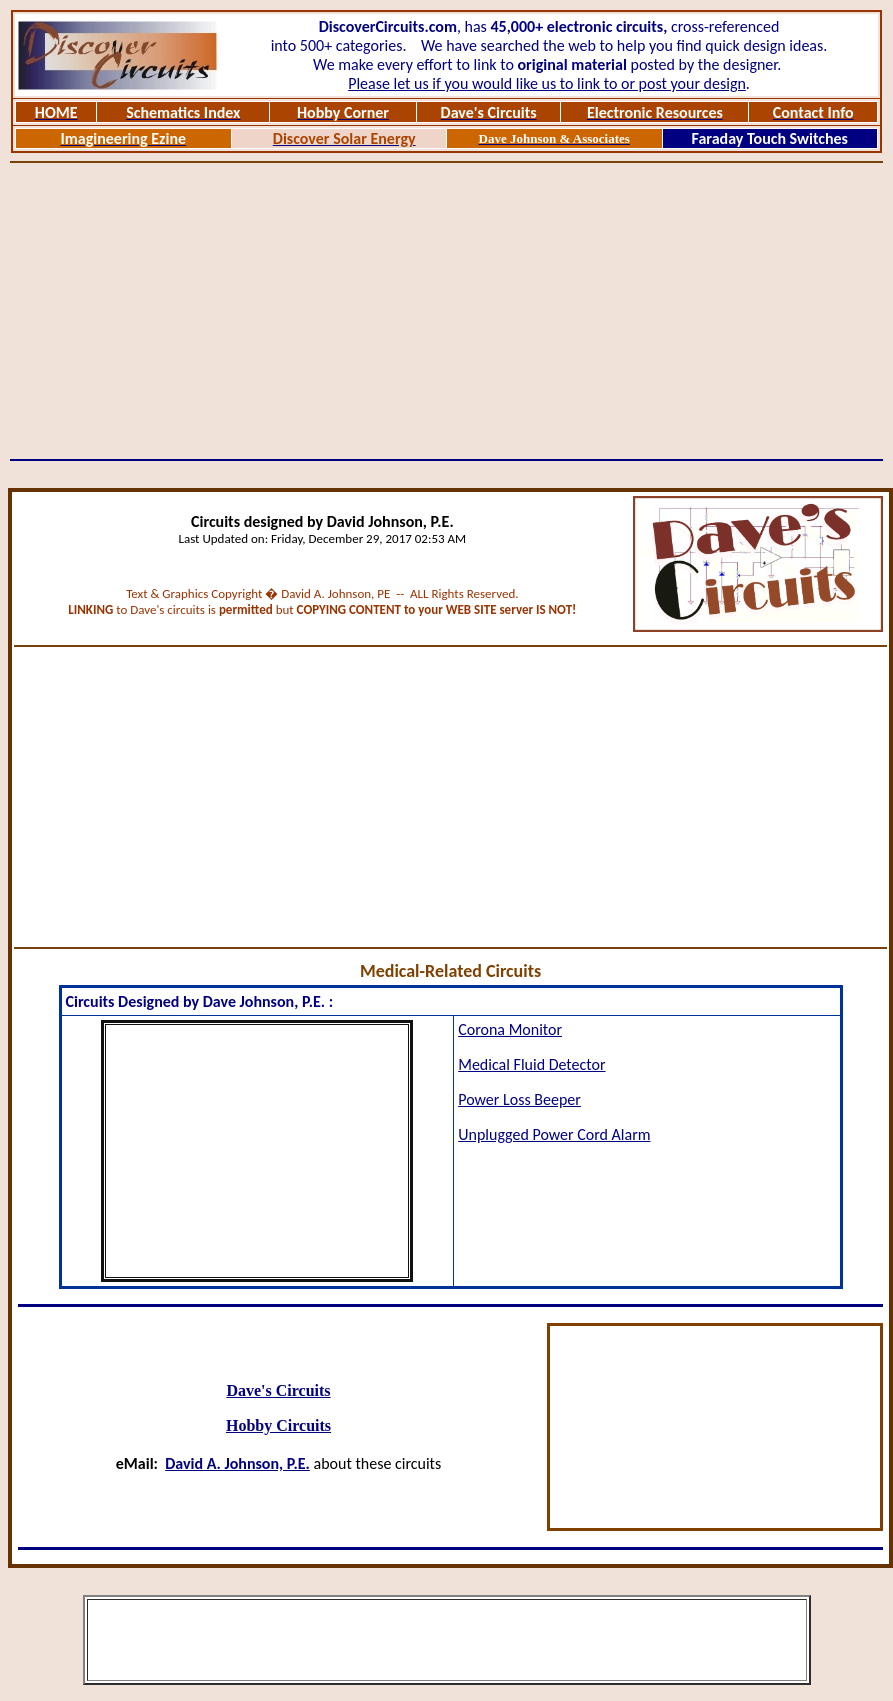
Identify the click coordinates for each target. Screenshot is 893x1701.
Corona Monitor (510, 1029)
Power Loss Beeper (519, 1099)
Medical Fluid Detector (531, 1064)
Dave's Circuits (278, 1390)
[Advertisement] (446, 311)
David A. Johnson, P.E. (237, 1463)
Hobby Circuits (278, 1425)
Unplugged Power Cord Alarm (554, 1134)
